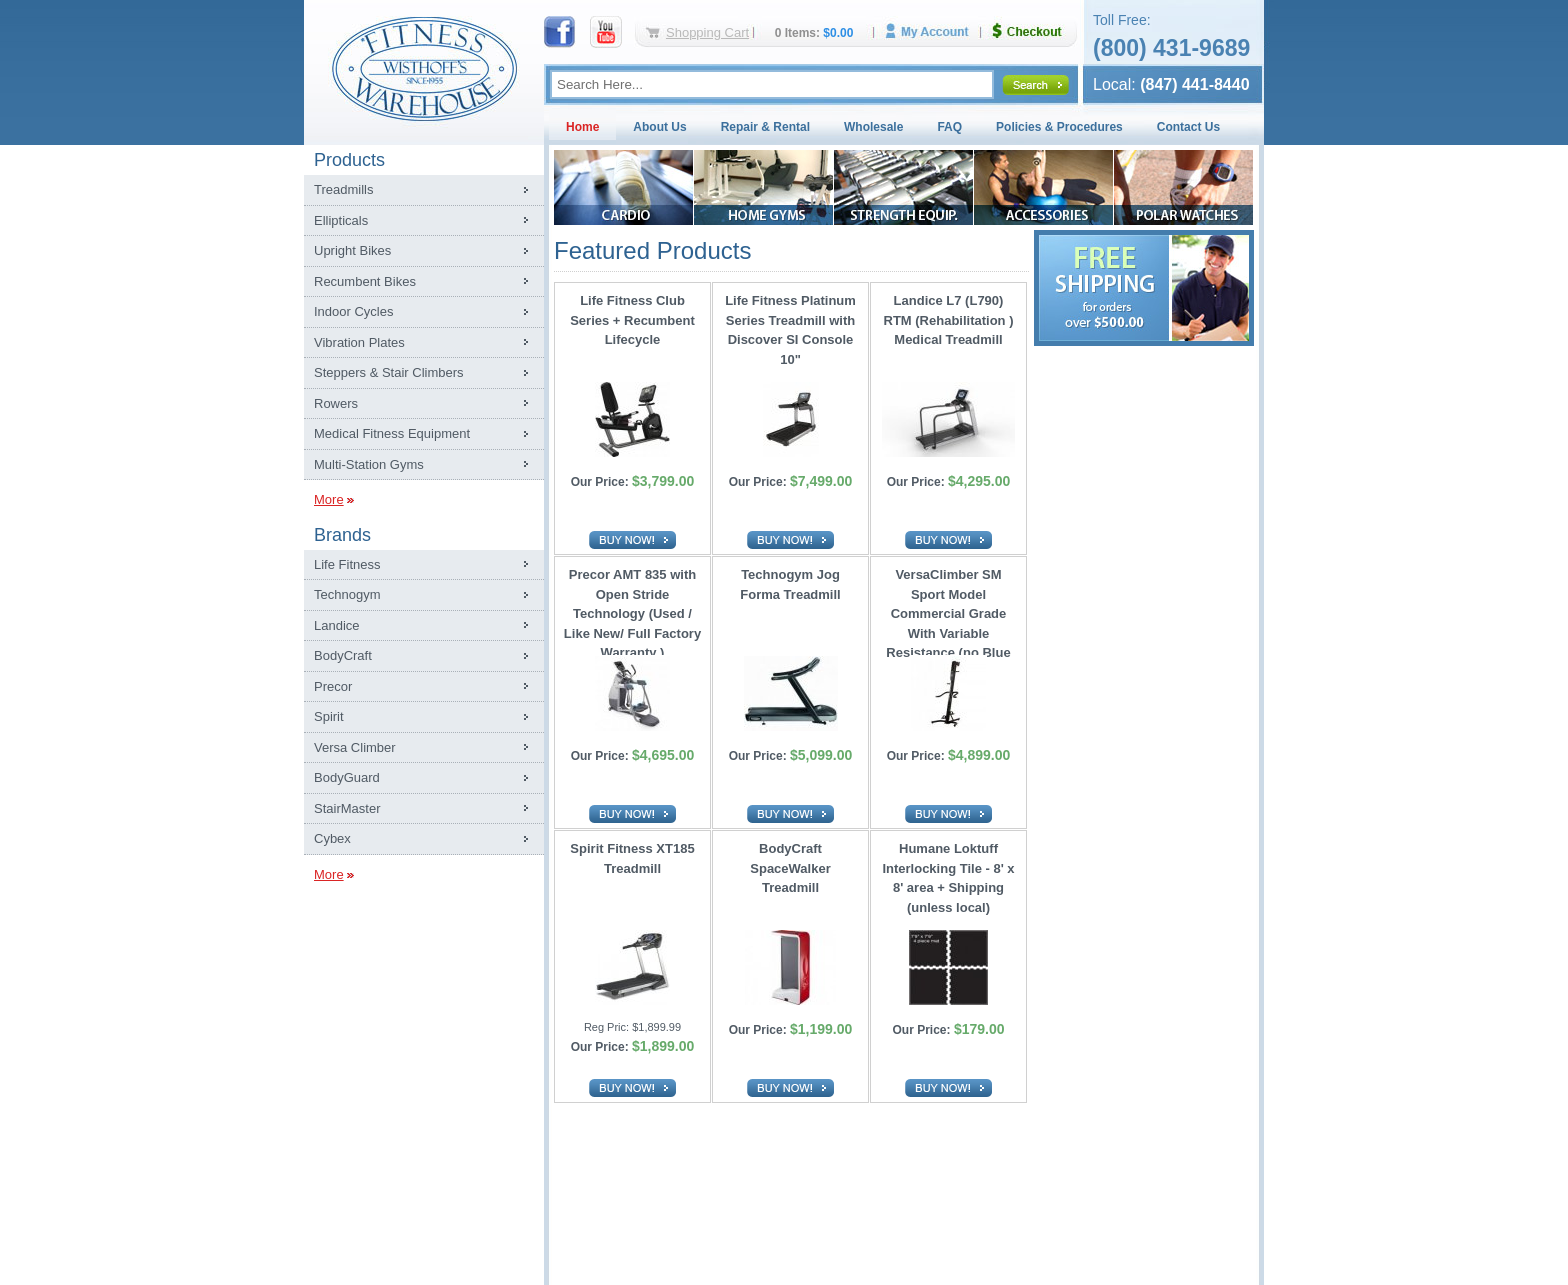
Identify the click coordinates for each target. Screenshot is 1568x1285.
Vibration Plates (359, 342)
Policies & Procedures (1059, 127)
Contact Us (1188, 127)
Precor (333, 686)
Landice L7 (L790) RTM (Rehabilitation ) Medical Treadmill (949, 320)
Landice (337, 625)
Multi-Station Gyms (369, 464)
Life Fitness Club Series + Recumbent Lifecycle (632, 320)
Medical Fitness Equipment (392, 433)
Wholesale (873, 127)
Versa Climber (355, 747)
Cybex (332, 838)
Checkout (1035, 31)
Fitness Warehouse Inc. (424, 67)
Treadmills (343, 189)
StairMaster (347, 808)
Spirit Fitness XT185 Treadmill (632, 858)
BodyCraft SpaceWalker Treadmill (790, 868)
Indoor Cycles (353, 311)
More (329, 499)
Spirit (329, 716)
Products (349, 160)
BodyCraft (343, 655)
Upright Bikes (352, 250)
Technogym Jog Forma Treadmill (790, 584)
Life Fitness (347, 564)
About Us (659, 127)
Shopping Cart (707, 32)
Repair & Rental (765, 127)
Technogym (347, 594)
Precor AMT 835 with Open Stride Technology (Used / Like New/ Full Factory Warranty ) (632, 608)
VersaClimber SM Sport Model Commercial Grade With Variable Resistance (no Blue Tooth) (948, 608)
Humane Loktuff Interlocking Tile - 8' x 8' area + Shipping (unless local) (948, 878)
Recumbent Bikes (365, 281)
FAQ (949, 127)
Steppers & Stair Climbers (389, 372)
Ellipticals (341, 220)
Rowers (336, 403)
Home (582, 127)
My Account (934, 31)
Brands (342, 535)
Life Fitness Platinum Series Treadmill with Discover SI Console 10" (790, 330)
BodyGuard (347, 777)
